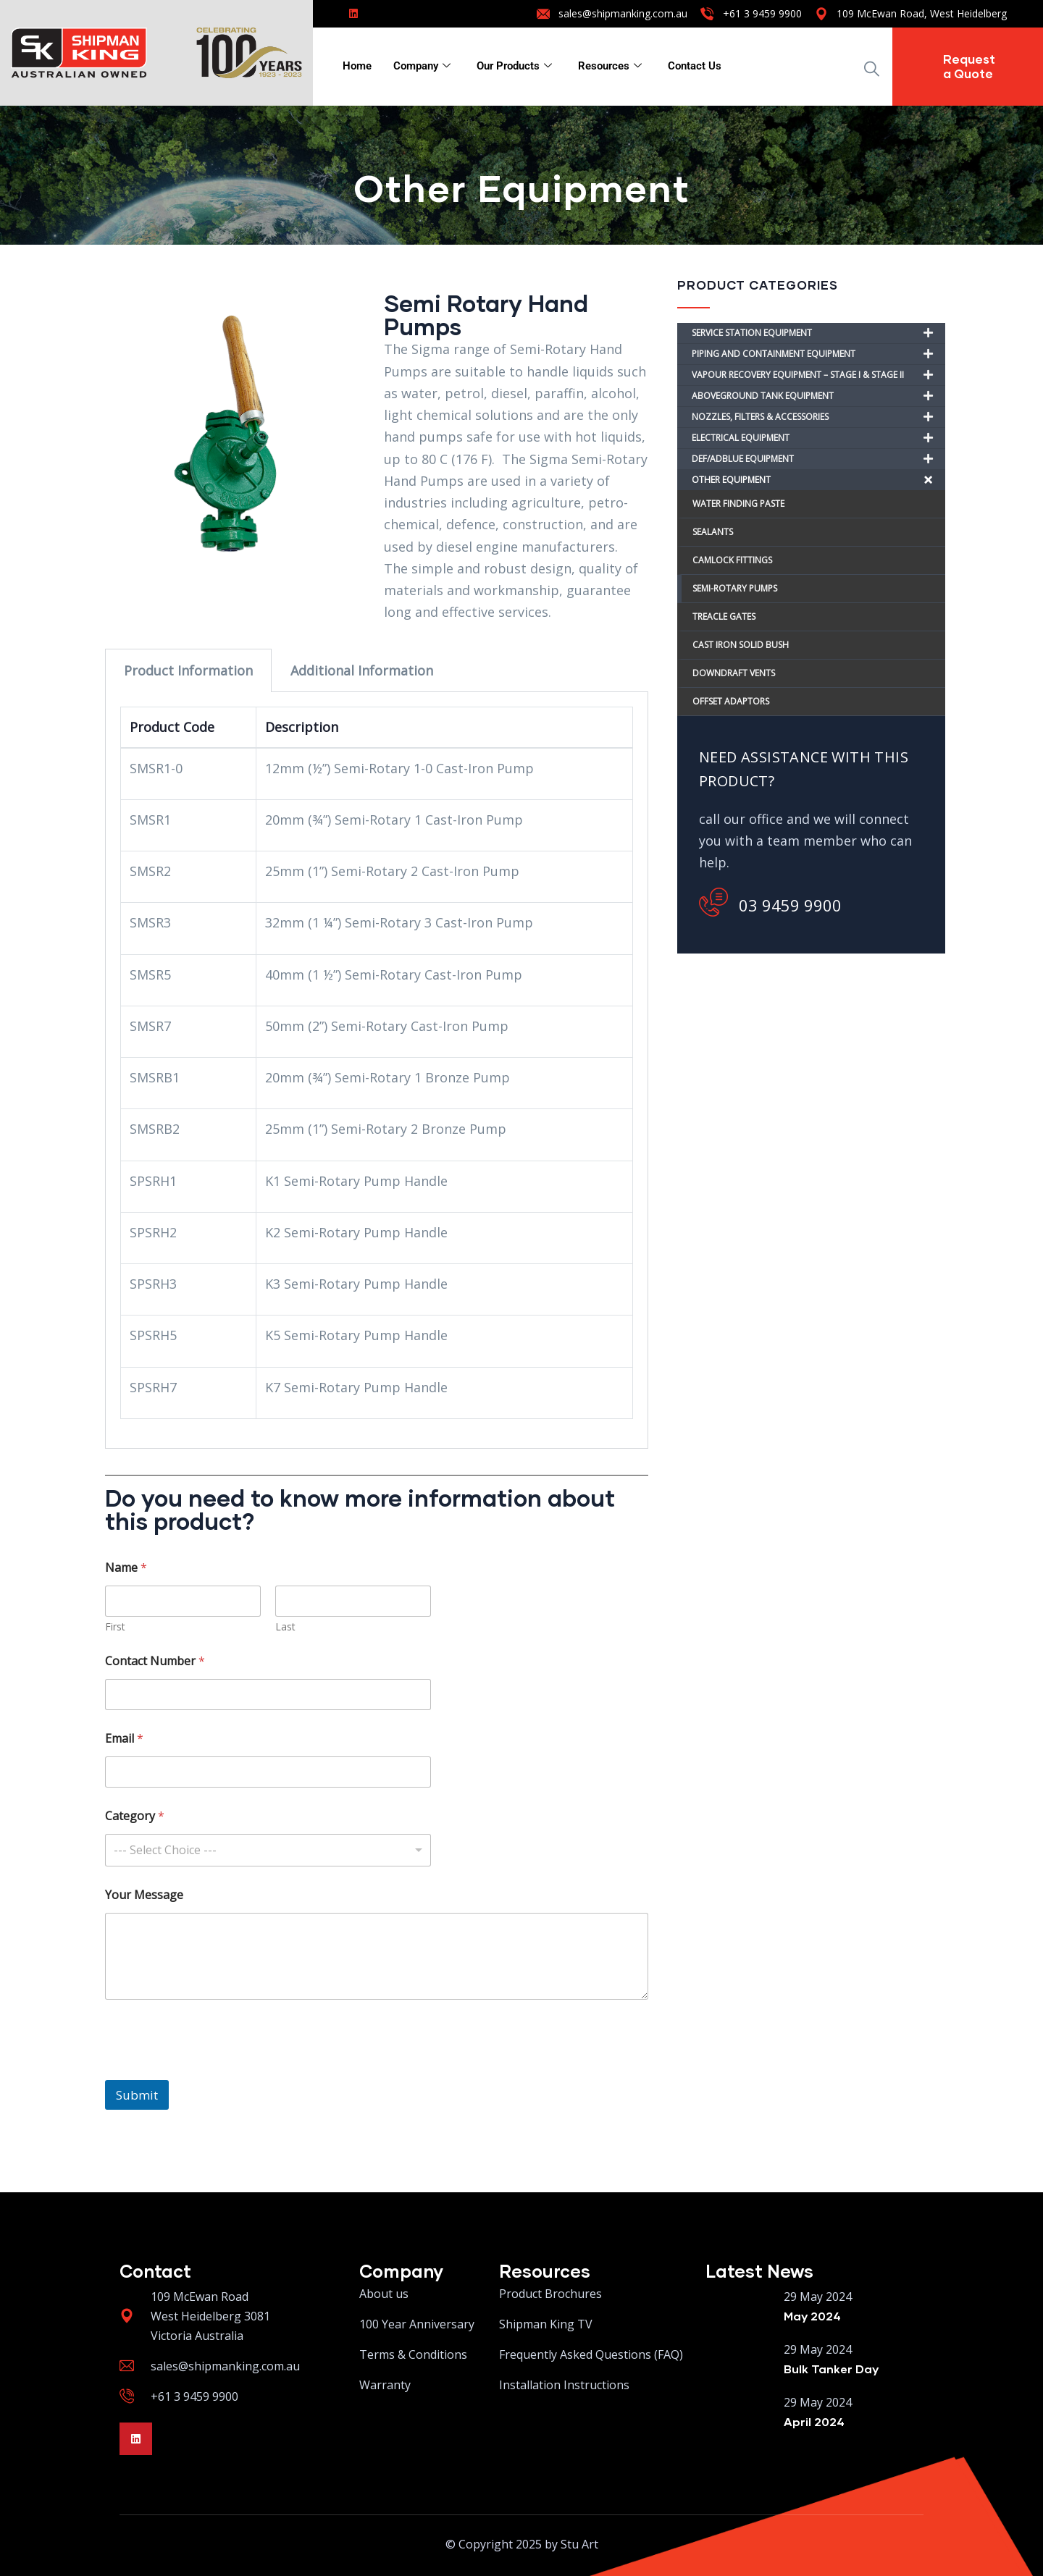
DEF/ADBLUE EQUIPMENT (818, 459)
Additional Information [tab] (361, 670)
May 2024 (812, 2316)
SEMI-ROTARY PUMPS (734, 588)
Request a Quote (969, 66)
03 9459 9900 (770, 902)
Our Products (514, 66)
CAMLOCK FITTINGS (732, 560)
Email (124, 1739)
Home (357, 65)
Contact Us (694, 65)
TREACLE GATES (723, 616)
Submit (137, 2095)
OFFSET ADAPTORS (731, 701)
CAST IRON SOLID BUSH (741, 645)
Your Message (144, 1895)
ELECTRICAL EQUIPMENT (818, 438)
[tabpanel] (376, 1070)
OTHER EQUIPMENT (818, 480)
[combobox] (268, 1850)
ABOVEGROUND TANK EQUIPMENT (818, 396)
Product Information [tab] (188, 670)
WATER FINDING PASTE (738, 503)
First (115, 1626)
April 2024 (814, 2421)
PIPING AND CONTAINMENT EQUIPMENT (818, 354)
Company (422, 66)
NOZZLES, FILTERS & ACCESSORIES (818, 417)
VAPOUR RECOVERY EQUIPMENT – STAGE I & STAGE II (818, 375)
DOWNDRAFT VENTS (734, 673)
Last (285, 1626)
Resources (610, 66)
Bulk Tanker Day (831, 2368)
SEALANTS (712, 532)
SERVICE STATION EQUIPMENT (818, 333)
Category (134, 1816)
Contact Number (155, 1661)
